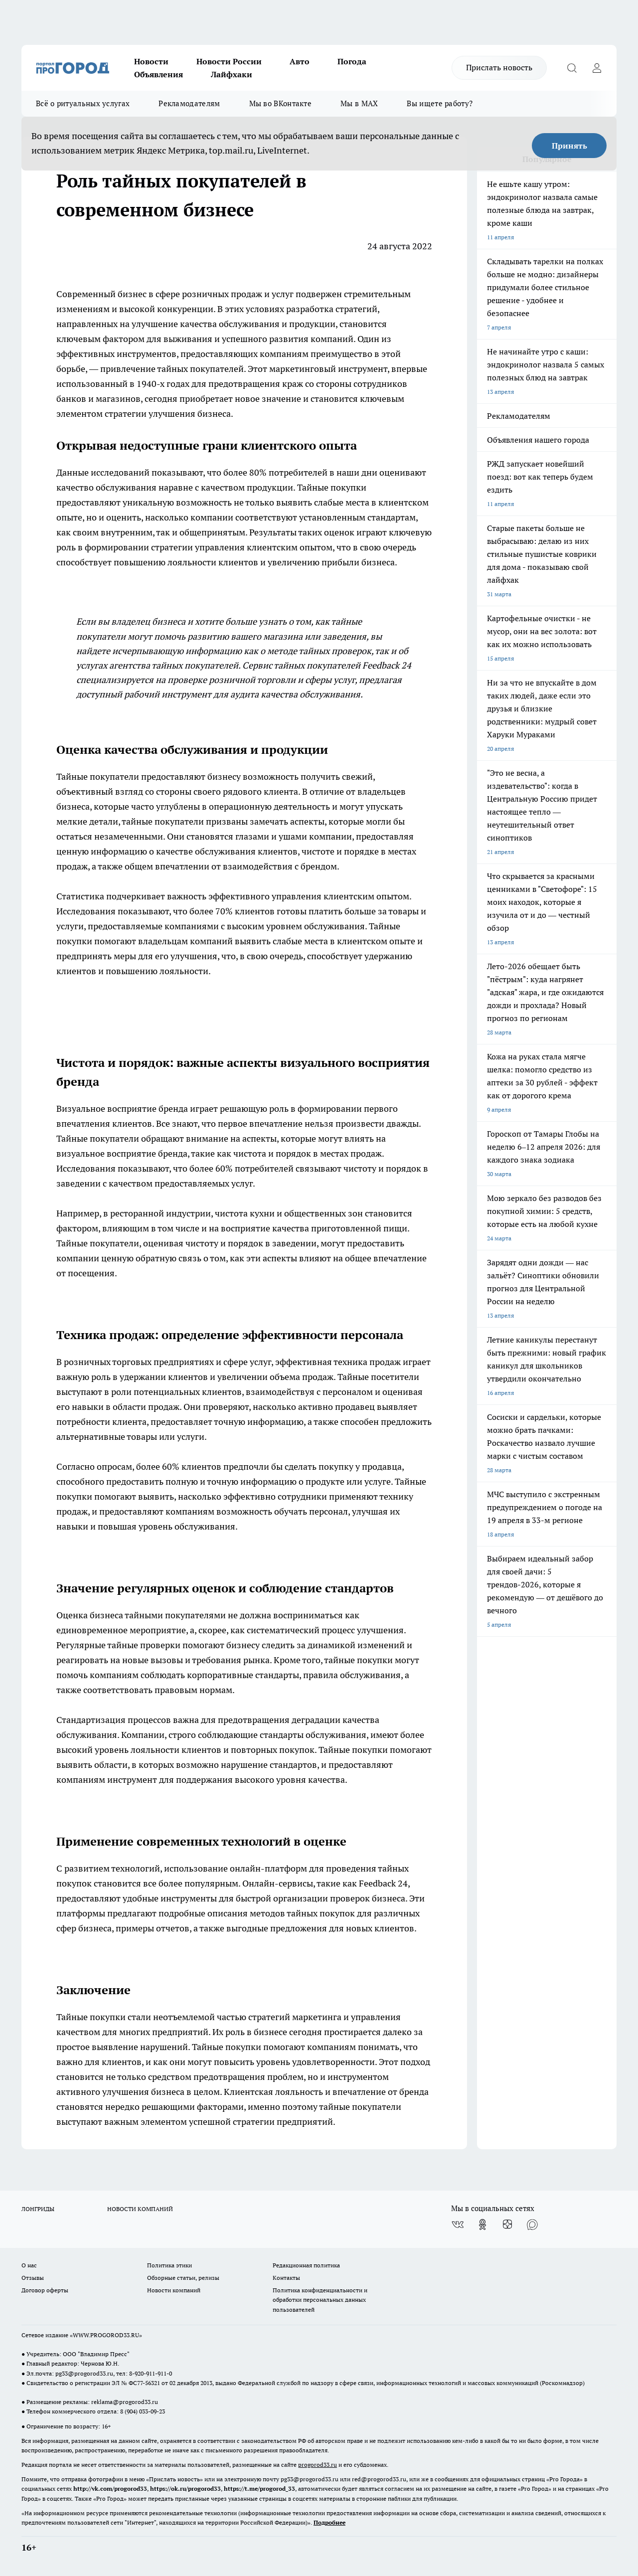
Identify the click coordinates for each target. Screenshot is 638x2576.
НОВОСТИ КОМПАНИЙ (140, 2209)
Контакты (286, 2277)
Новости (151, 61)
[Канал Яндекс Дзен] (507, 2224)
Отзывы (32, 2277)
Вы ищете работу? (440, 103)
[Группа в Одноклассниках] (482, 2224)
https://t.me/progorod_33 (259, 2488)
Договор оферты (44, 2290)
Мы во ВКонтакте (280, 103)
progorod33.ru (317, 2464)
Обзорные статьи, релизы (183, 2277)
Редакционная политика (306, 2265)
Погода (351, 61)
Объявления (158, 74)
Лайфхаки (231, 74)
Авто (300, 61)
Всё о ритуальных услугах (83, 103)
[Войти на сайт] (597, 68)
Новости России (229, 61)
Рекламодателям (189, 103)
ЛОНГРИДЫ (37, 2209)
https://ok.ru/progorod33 (185, 2488)
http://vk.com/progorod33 (110, 2488)
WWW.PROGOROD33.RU (106, 2335)
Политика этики (169, 2265)
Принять (569, 146)
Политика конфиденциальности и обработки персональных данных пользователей (320, 2299)
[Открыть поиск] (572, 68)
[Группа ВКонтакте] (457, 2224)
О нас (29, 2265)
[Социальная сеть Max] (532, 2224)
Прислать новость (499, 67)
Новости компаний (173, 2290)
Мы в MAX (359, 103)
